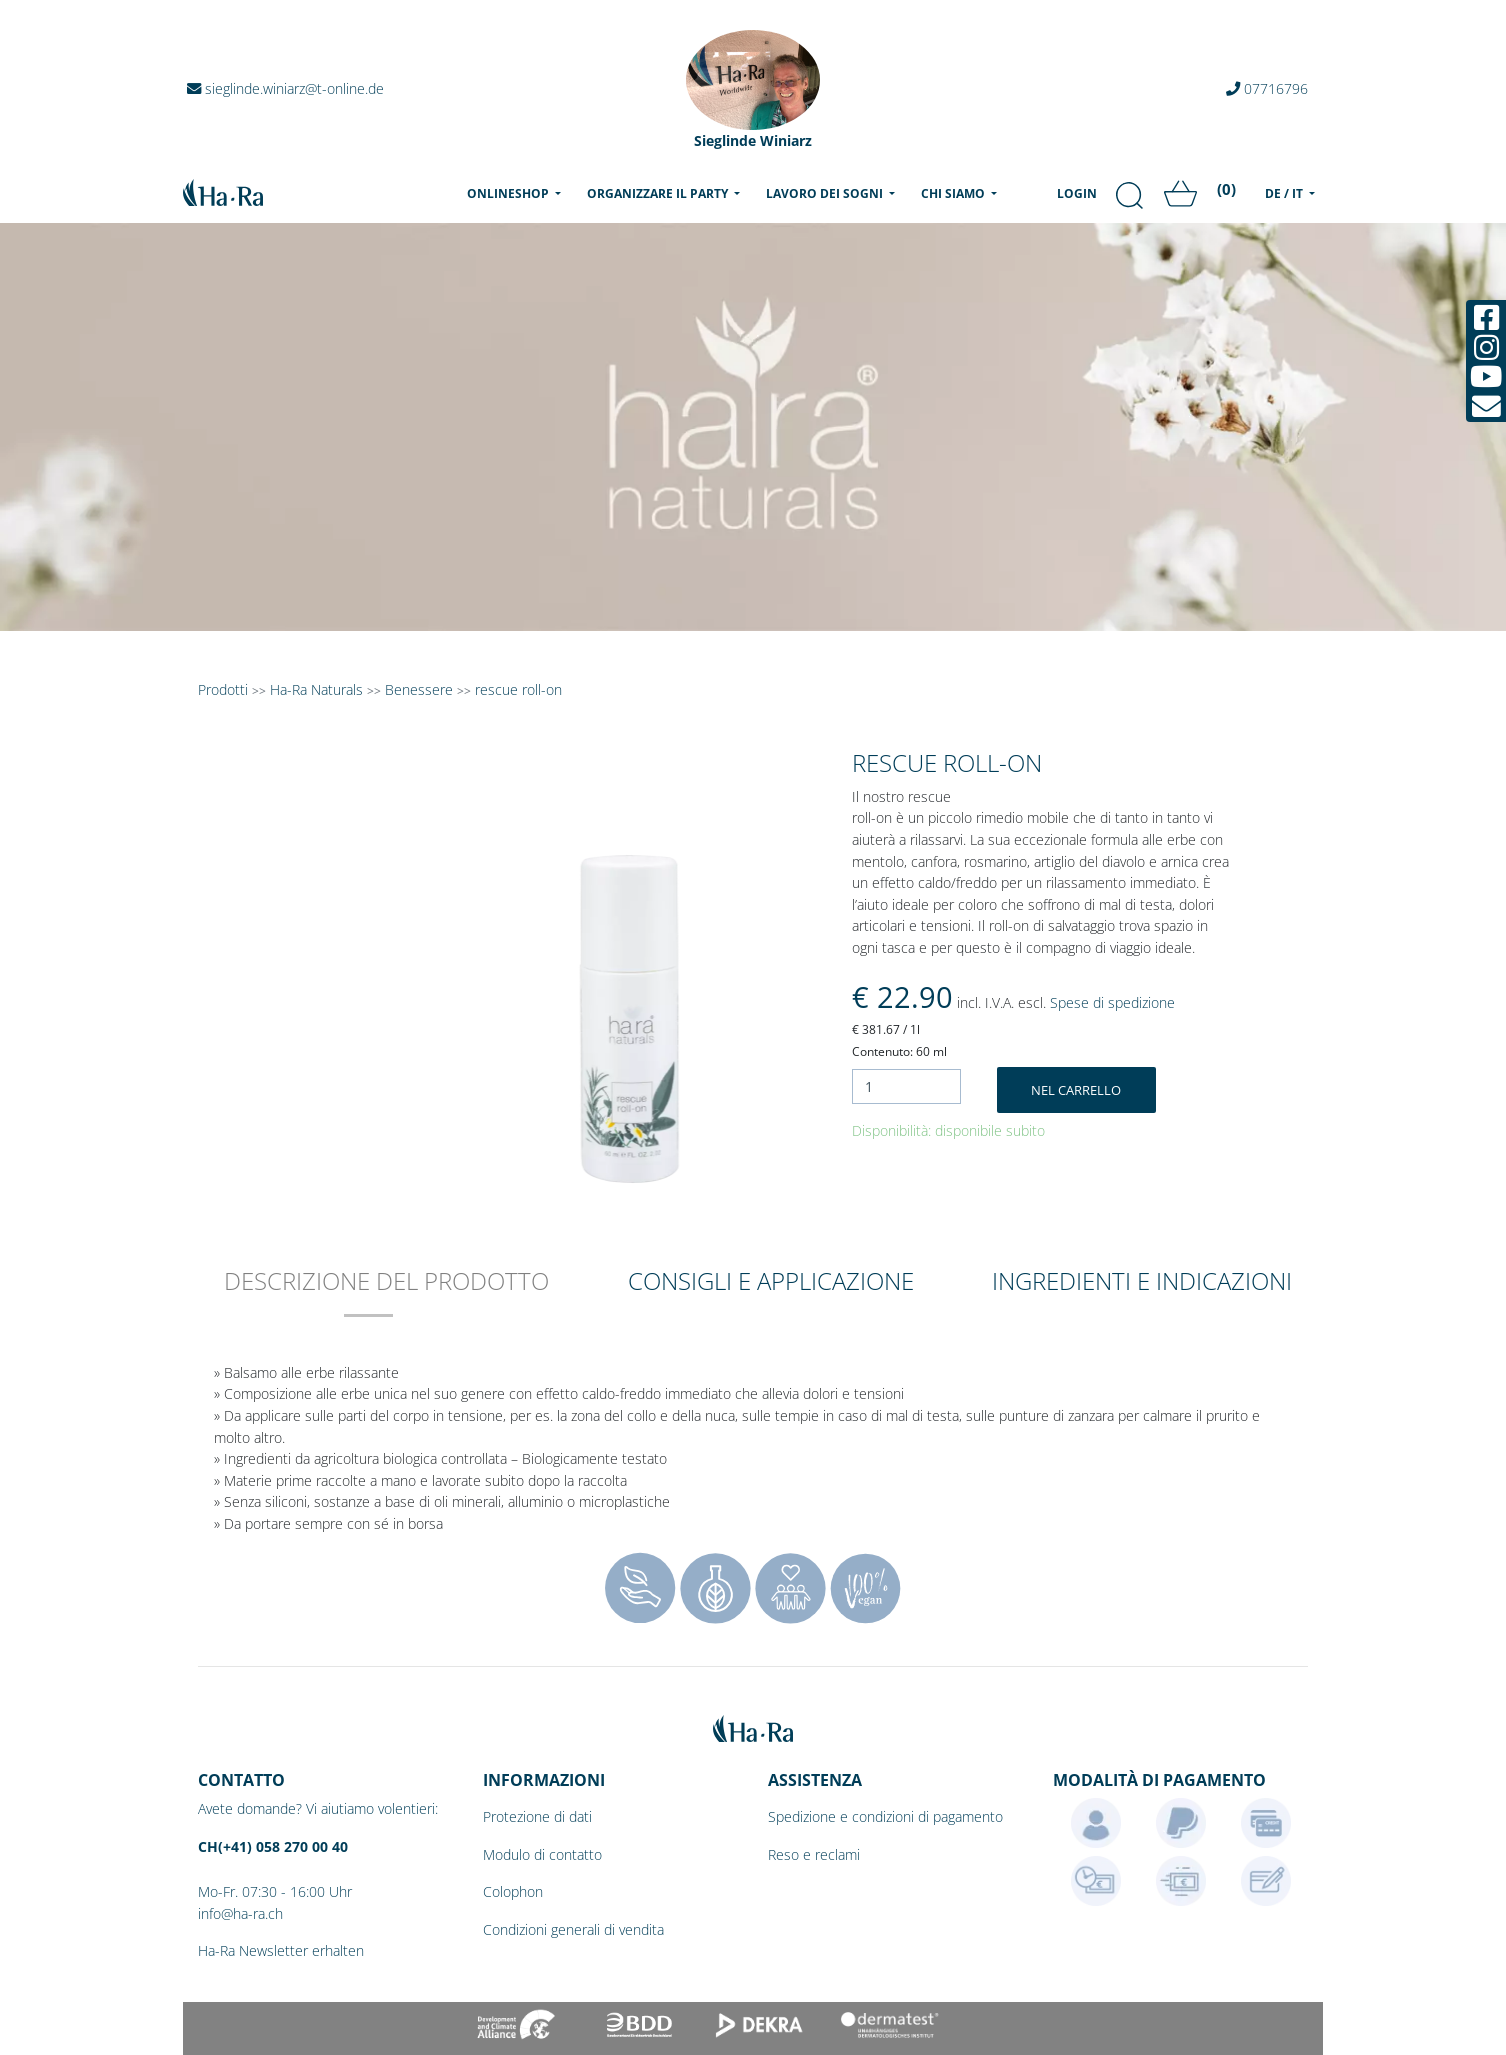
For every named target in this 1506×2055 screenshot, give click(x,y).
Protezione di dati (537, 1816)
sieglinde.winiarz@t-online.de (285, 88)
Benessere (419, 689)
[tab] (386, 1294)
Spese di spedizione (1112, 1002)
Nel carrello (1076, 1090)
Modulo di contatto (542, 1854)
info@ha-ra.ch (240, 1913)
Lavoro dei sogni (826, 193)
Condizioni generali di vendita (573, 1929)
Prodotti (223, 689)
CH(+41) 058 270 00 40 (273, 1846)
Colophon (513, 1891)
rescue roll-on (518, 689)
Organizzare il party (659, 193)
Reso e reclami (814, 1854)
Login (1077, 193)
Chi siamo (954, 193)
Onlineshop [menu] (518, 193)
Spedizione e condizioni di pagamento (885, 1816)
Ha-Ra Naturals (318, 689)
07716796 (1267, 88)
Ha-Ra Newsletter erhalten (281, 1950)
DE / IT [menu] (1285, 193)
